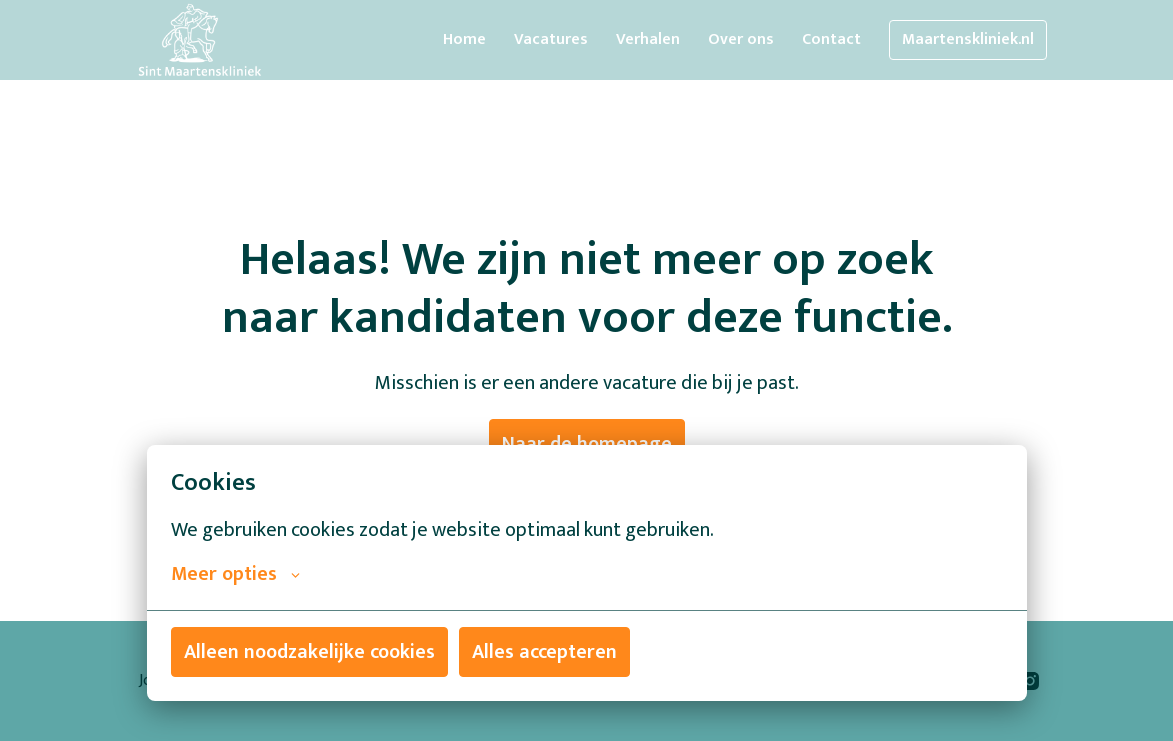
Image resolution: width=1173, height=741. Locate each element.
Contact (831, 39)
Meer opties (235, 574)
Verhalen (648, 39)
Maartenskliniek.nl (968, 39)
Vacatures (551, 39)
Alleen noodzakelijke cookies (309, 652)
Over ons (741, 39)
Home (464, 39)
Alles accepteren (544, 652)
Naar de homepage (587, 444)
